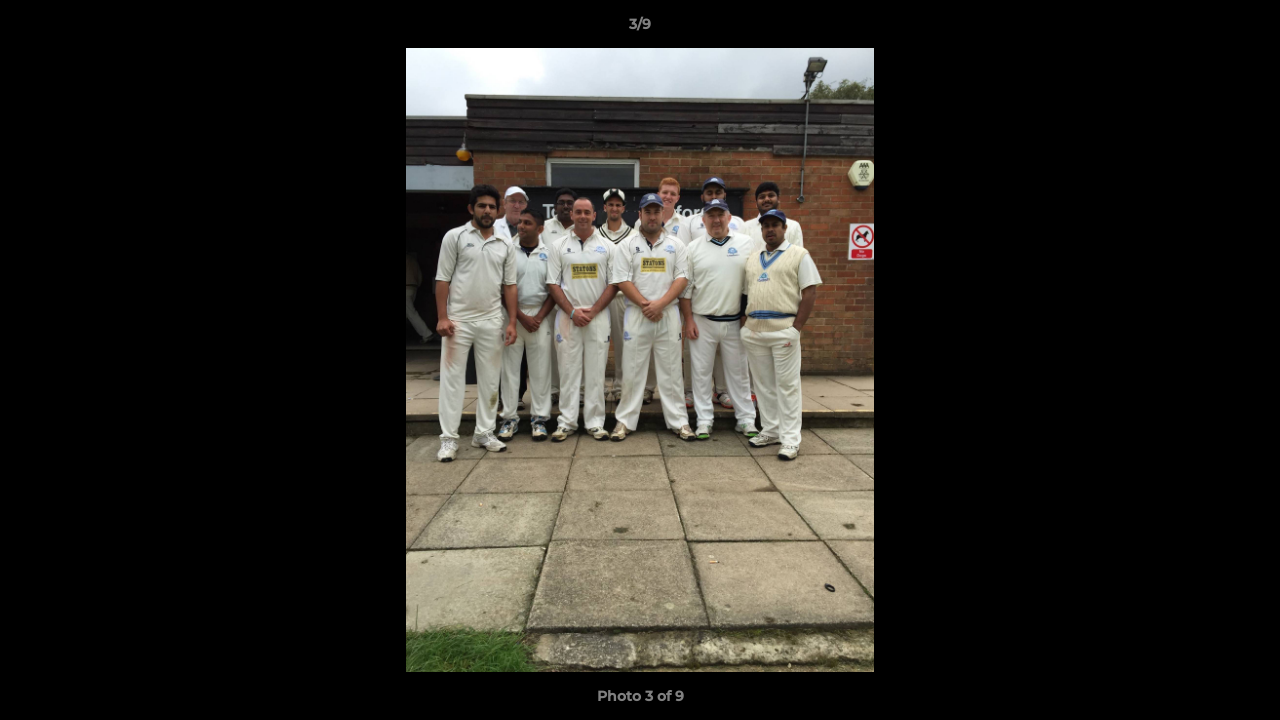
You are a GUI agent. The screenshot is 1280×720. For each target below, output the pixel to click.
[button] (1244, 29)
